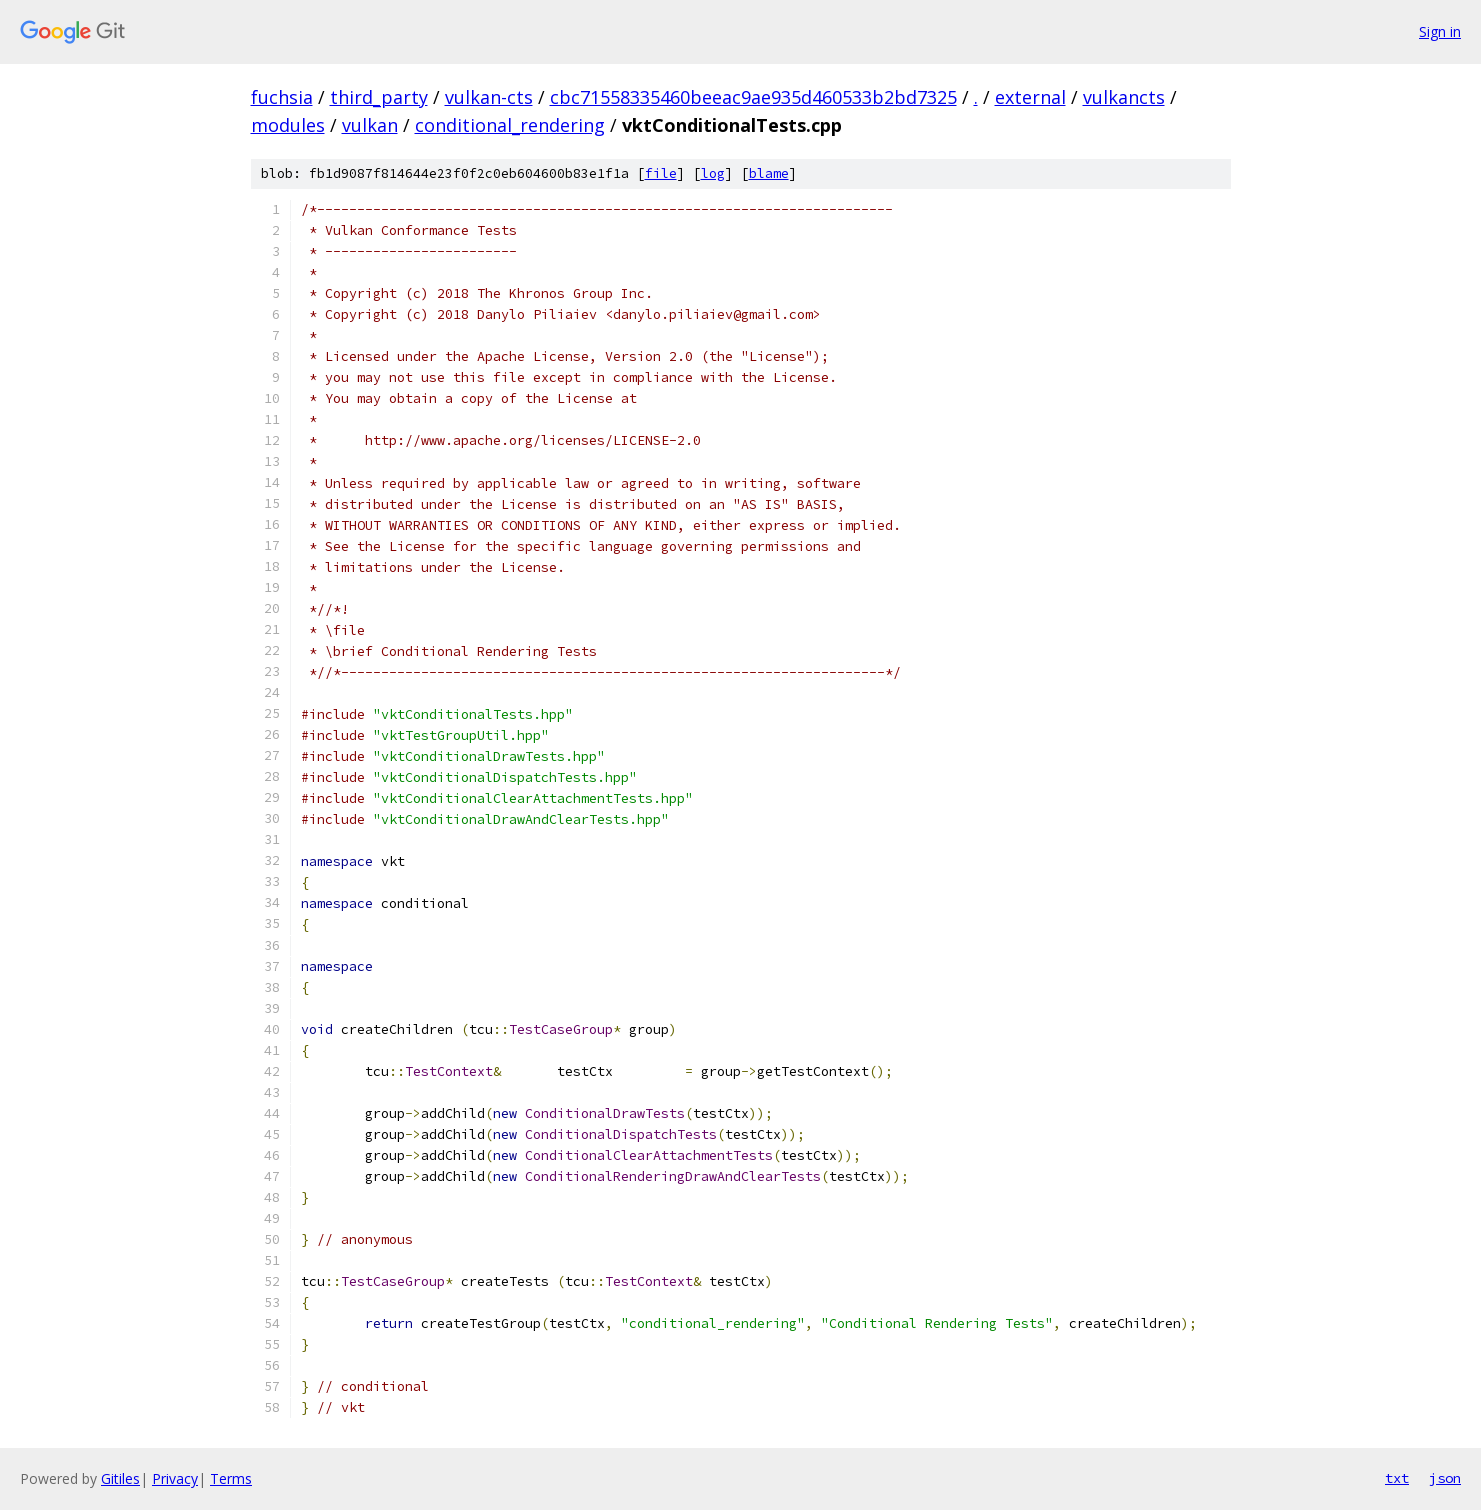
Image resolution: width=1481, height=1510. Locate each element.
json (1445, 1478)
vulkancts (1124, 97)
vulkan (370, 125)
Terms (231, 1478)
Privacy (175, 1478)
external (1030, 97)
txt (1397, 1478)
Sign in (1440, 31)
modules (288, 125)
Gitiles (120, 1478)
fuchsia (282, 97)
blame (769, 173)
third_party (379, 97)
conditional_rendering (510, 125)
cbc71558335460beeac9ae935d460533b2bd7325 (753, 97)
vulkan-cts (489, 97)
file (661, 173)
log (713, 173)
